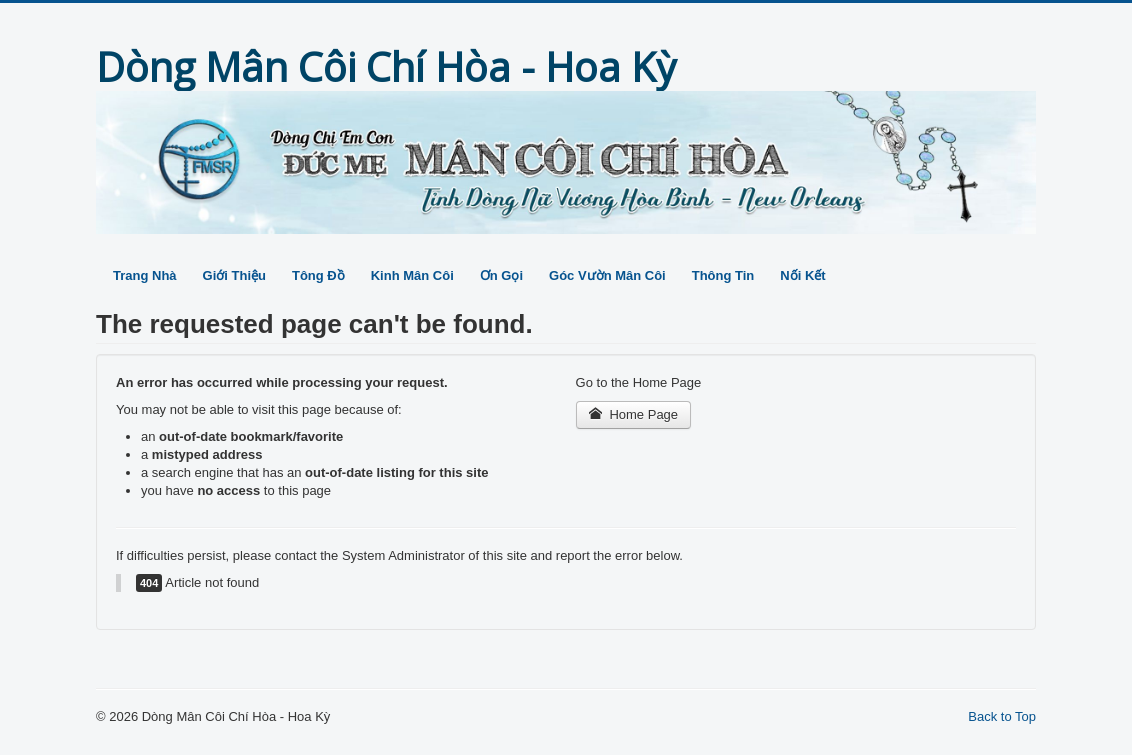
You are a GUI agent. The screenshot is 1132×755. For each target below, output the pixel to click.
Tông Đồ (318, 275)
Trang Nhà (145, 275)
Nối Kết (802, 275)
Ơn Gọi (501, 275)
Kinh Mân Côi (412, 275)
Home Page (634, 414)
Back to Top (1002, 716)
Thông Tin (723, 275)
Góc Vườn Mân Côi (607, 275)
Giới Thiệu (234, 275)
